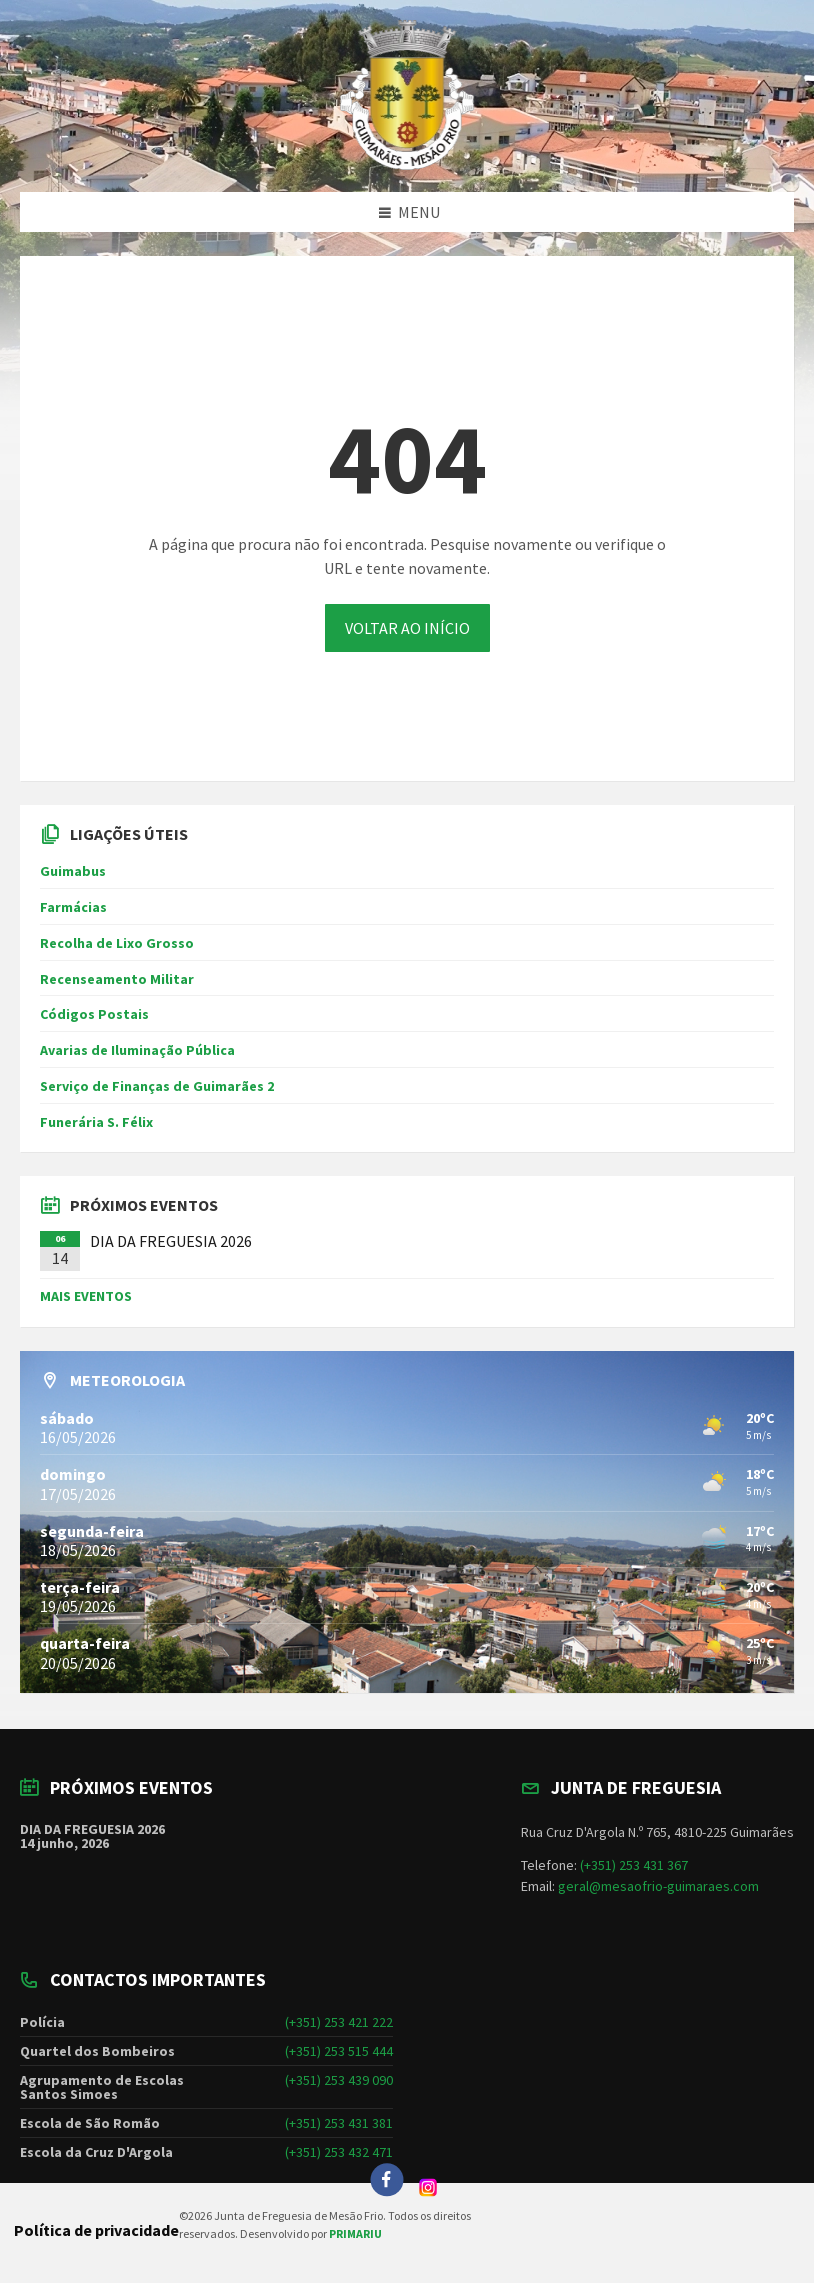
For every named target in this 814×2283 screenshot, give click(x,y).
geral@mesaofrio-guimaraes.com (658, 1886)
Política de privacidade (96, 2230)
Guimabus (73, 871)
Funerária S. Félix (96, 1122)
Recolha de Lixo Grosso (117, 943)
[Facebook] (387, 2180)
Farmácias (73, 907)
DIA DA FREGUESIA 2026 (171, 1241)
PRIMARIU (355, 2233)
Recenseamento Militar (117, 979)
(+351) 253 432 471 (339, 2152)
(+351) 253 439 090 (339, 2080)
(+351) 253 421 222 (339, 2022)
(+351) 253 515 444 (339, 2051)
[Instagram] (428, 2191)
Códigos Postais (94, 1014)
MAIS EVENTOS (86, 1296)
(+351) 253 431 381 (339, 2123)
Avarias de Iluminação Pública (137, 1050)
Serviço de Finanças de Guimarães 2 (157, 1086)
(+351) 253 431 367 (634, 1865)
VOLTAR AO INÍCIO (407, 628)
